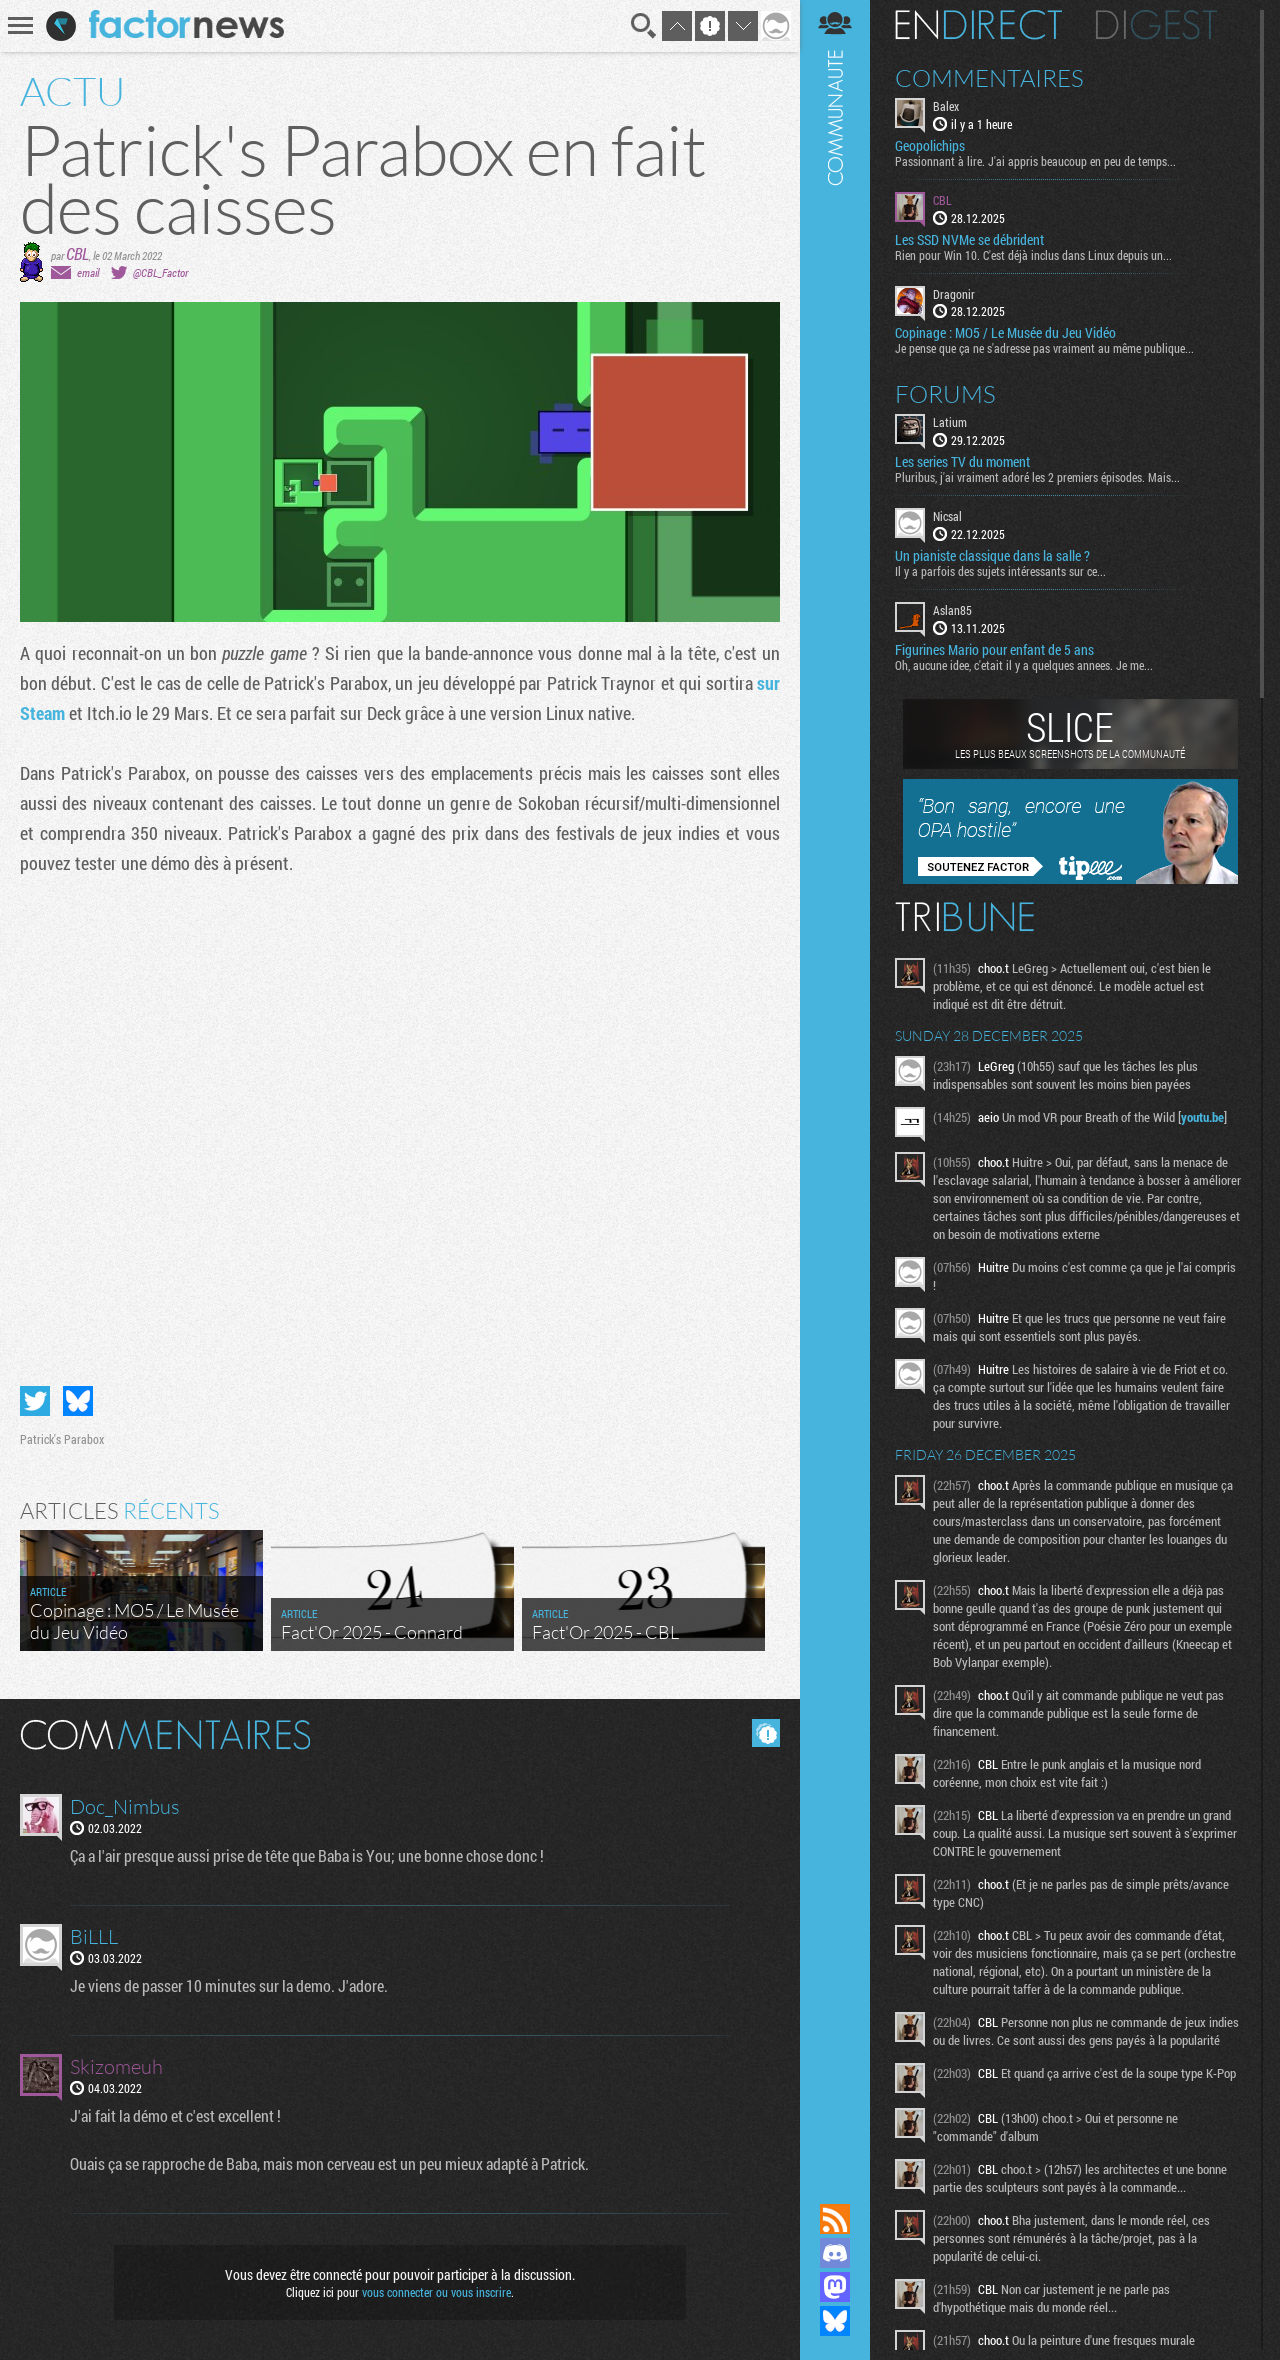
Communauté (835, 1082)
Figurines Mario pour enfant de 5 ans (994, 650)
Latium (950, 422)
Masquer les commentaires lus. (766, 1733)
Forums (945, 394)
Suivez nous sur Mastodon (835, 2287)
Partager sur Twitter (35, 1401)
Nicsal (947, 516)
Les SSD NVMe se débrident (969, 240)
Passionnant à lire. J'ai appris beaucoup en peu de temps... (1035, 161)
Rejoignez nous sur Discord (835, 2253)
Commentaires (989, 78)
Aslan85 (952, 610)
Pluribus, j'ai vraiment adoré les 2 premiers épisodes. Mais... (1037, 477)
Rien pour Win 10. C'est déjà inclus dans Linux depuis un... (1033, 255)
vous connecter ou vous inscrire (436, 2292)
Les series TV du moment (962, 462)
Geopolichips (930, 146)
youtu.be (1202, 1117)
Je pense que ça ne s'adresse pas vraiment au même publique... (1044, 348)
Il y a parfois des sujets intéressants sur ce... (1000, 571)
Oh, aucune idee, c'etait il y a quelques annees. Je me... (1024, 665)
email (88, 272)
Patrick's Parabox (62, 1439)
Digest (1156, 25)
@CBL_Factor (160, 272)
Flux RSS (835, 2219)
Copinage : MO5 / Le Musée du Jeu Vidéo (1005, 333)
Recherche (644, 26)
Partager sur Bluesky (78, 1401)
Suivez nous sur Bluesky (835, 2321)
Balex (946, 106)
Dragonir (954, 294)
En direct (978, 25)
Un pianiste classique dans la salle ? (992, 556)
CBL (77, 253)
